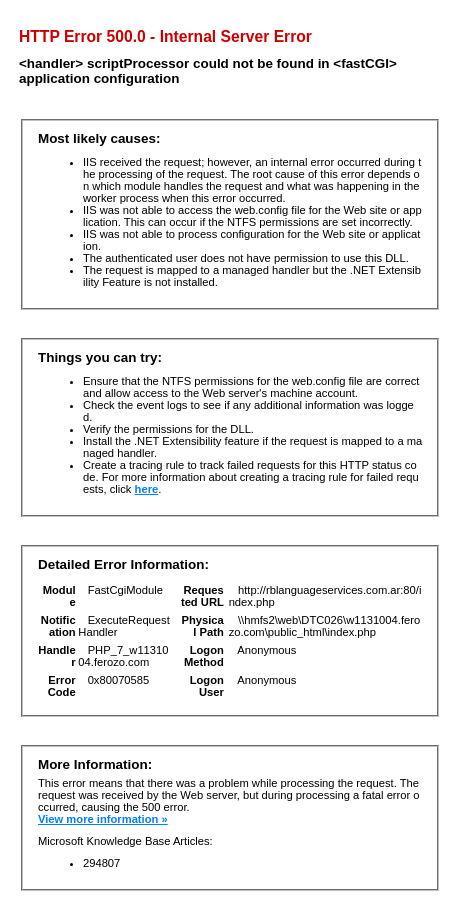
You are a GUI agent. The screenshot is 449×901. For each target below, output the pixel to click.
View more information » (103, 819)
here (147, 489)
